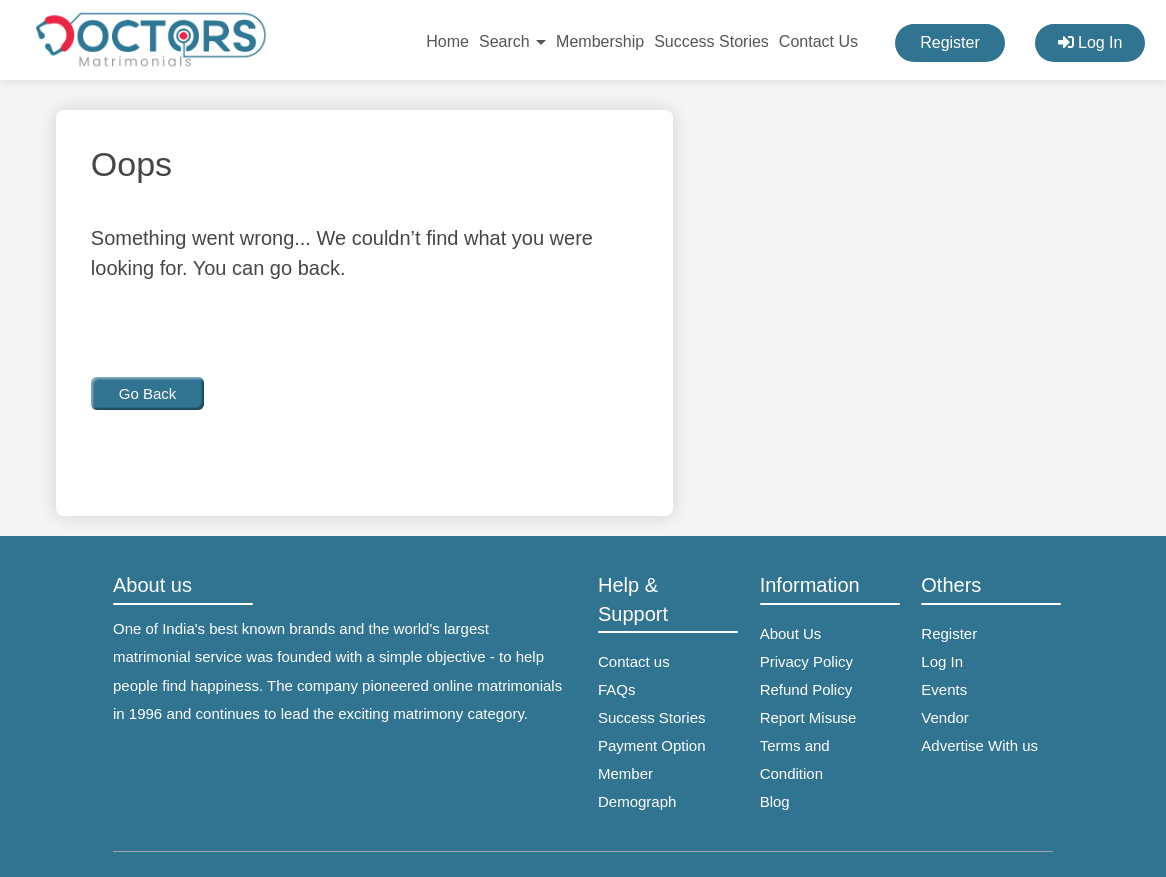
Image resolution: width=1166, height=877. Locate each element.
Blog (775, 801)
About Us (791, 633)
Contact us (634, 661)
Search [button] (512, 41)
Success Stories (711, 41)
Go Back (148, 393)
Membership (600, 41)
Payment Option (652, 745)
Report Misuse (808, 717)
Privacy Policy (806, 661)
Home (447, 41)
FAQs (617, 689)
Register (950, 42)
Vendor (945, 717)
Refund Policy (806, 689)
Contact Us (818, 41)
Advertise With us (979, 745)
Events (944, 689)
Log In (1090, 42)
